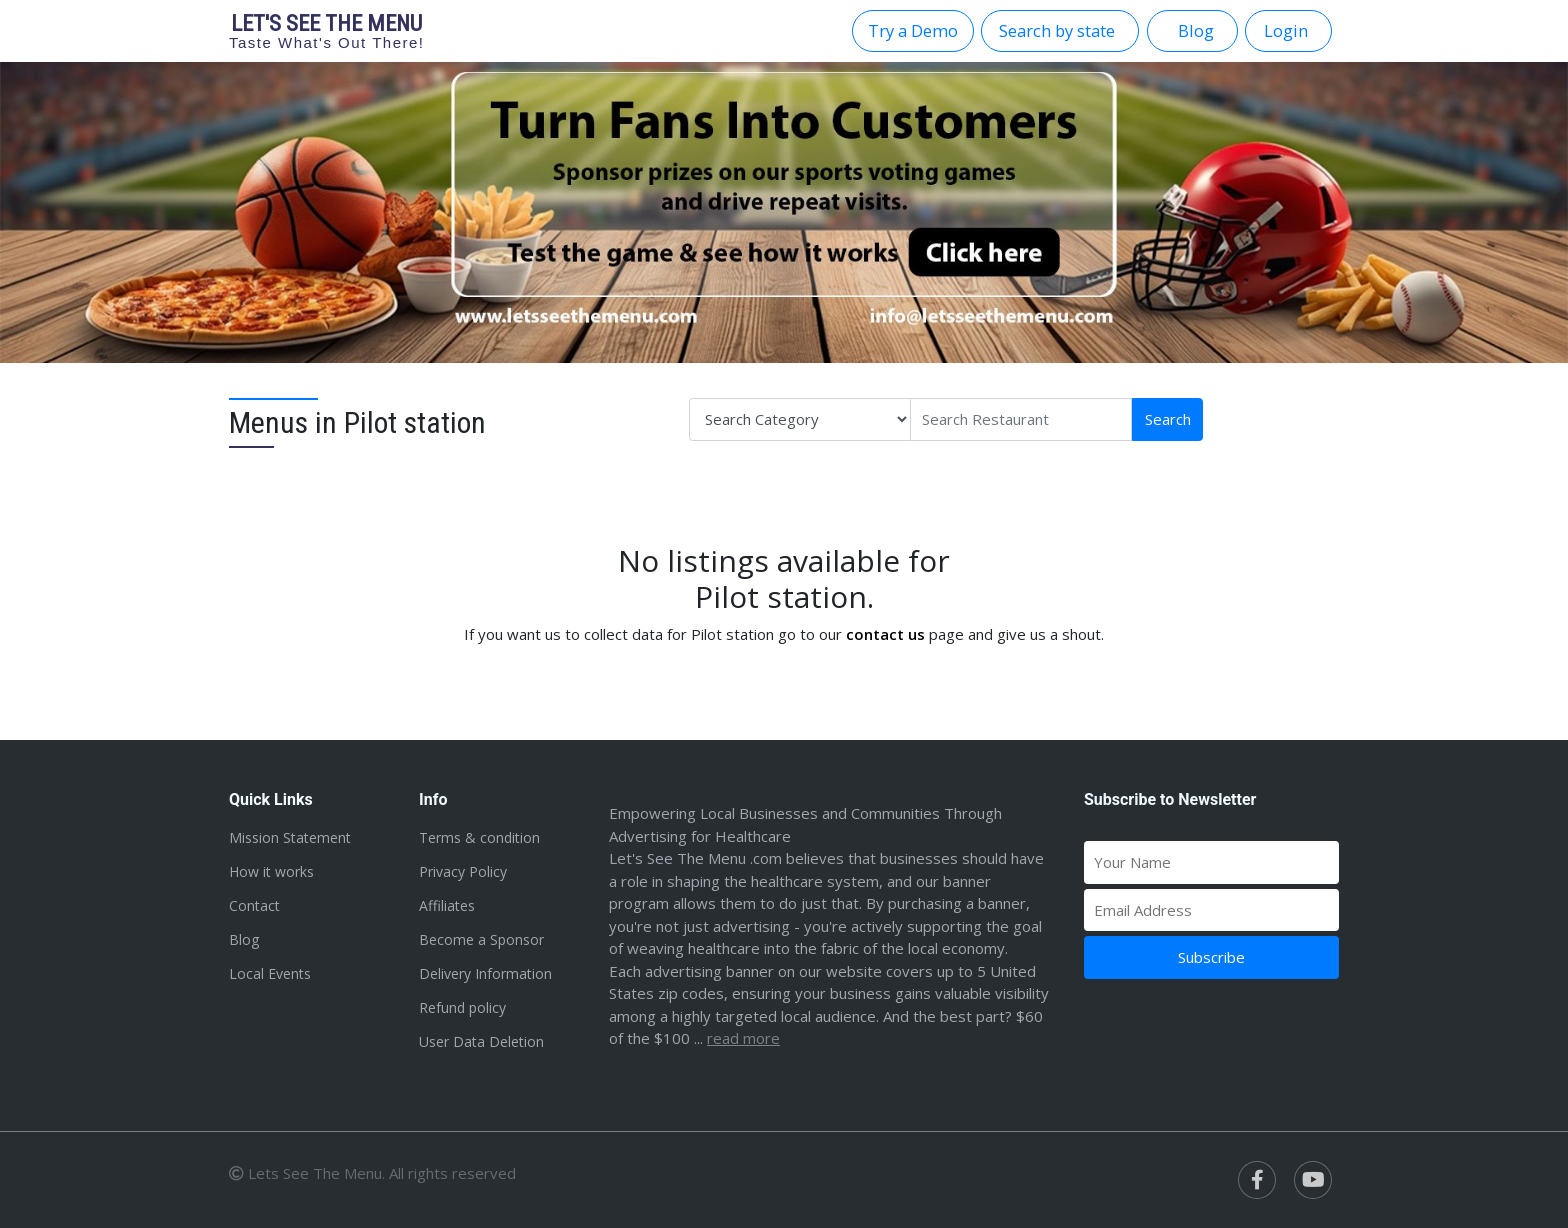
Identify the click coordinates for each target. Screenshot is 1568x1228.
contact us (885, 634)
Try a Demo (913, 30)
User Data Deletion (481, 1041)
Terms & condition (479, 837)
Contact (254, 905)
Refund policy (462, 1007)
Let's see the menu (327, 30)
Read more (743, 1038)
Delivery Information (485, 973)
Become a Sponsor (481, 939)
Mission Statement (290, 837)
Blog (244, 939)
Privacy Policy (463, 871)
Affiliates (447, 905)
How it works (271, 871)
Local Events (270, 973)
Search (1168, 419)
